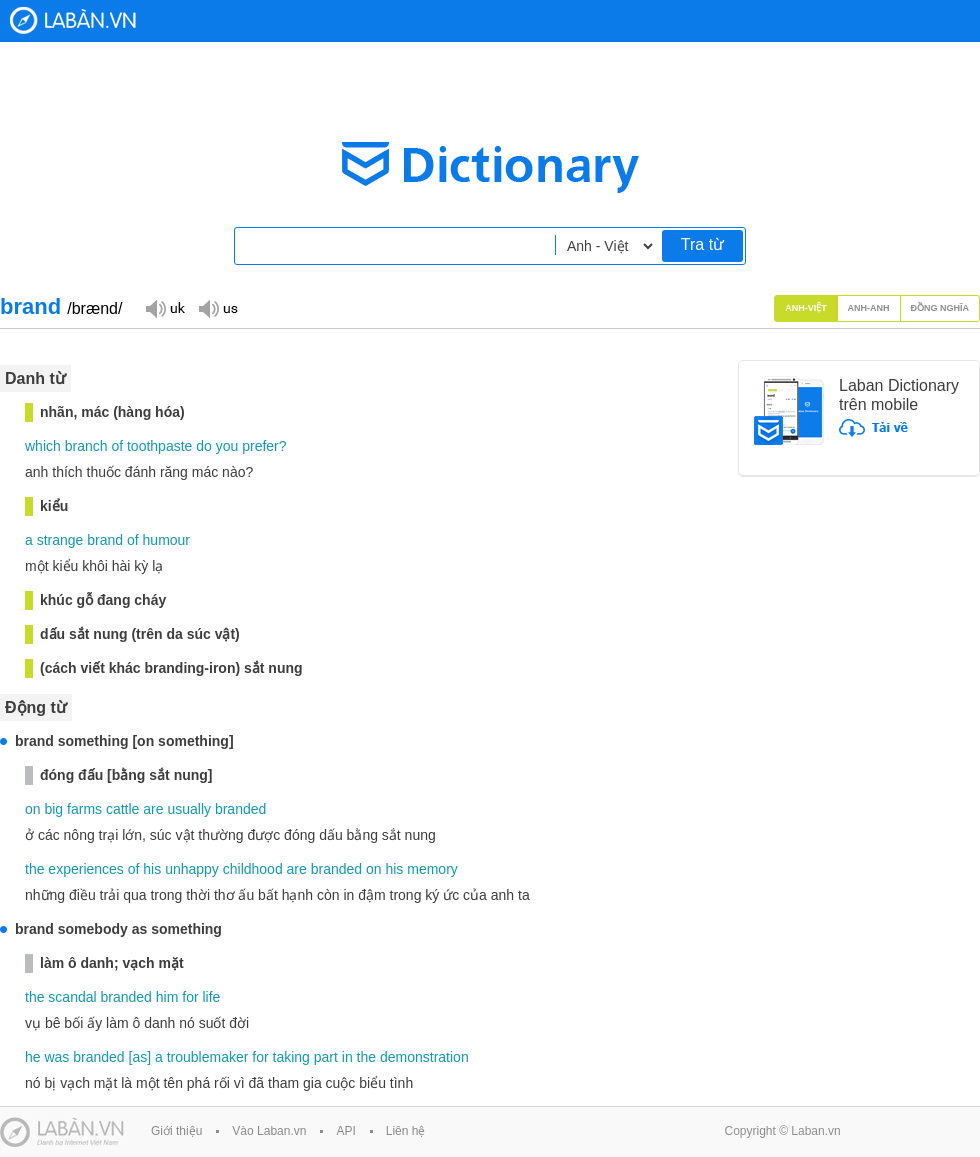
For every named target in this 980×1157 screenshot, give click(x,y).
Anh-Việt (806, 308)
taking (291, 1057)
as (139, 1057)
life (211, 997)
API (345, 1131)
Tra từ (702, 244)
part (326, 1057)
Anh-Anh (869, 308)
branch (86, 446)
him (167, 997)
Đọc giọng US (218, 307)
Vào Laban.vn (269, 1131)
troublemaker (208, 1057)
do (204, 446)
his (152, 869)
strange (60, 540)
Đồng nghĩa (940, 308)
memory (432, 869)
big (53, 809)
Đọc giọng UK (165, 307)
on (33, 809)
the (34, 869)
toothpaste (159, 446)
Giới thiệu (176, 1131)
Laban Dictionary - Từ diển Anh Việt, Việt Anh (73, 20)
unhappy (192, 869)
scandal (72, 997)
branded (240, 809)
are (153, 809)
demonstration (424, 1057)
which (43, 446)
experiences (86, 869)
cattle (122, 809)
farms (84, 809)
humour (166, 540)
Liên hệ (406, 1131)
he (33, 1057)
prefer (260, 446)
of (117, 446)
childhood (253, 869)
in (347, 1057)
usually (189, 809)
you (227, 446)
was (56, 1057)
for (190, 997)
